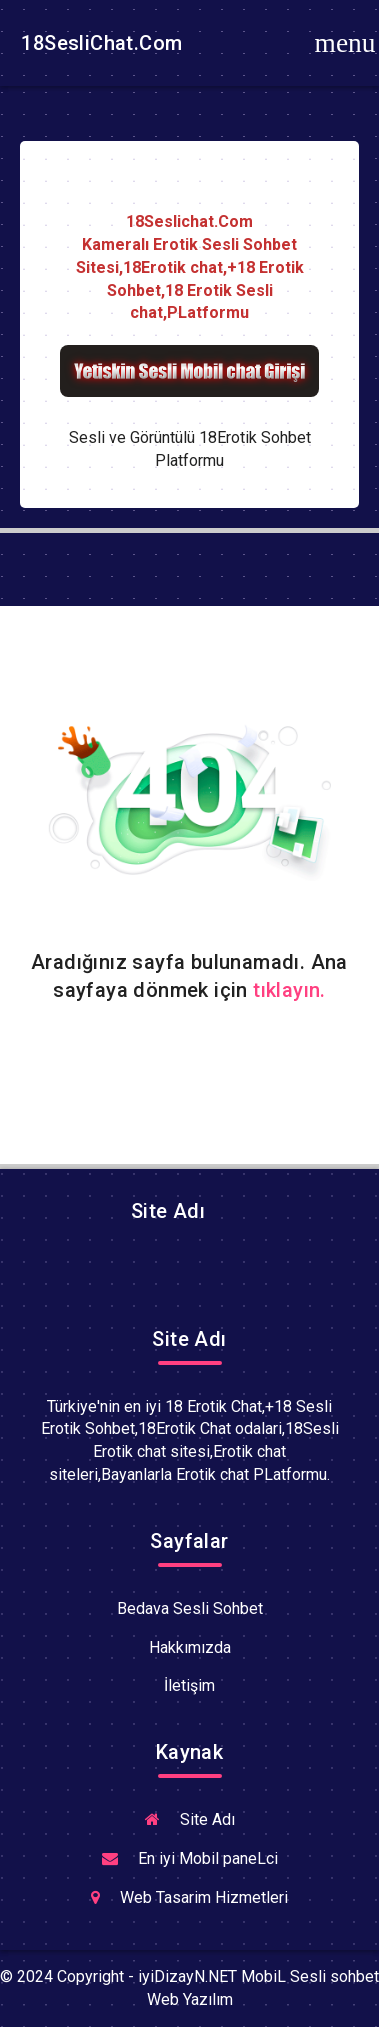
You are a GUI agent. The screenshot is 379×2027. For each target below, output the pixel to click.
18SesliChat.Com (99, 43)
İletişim (189, 1685)
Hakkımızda (190, 1647)
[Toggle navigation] (345, 43)
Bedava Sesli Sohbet (190, 1608)
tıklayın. (289, 990)
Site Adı (166, 1211)
